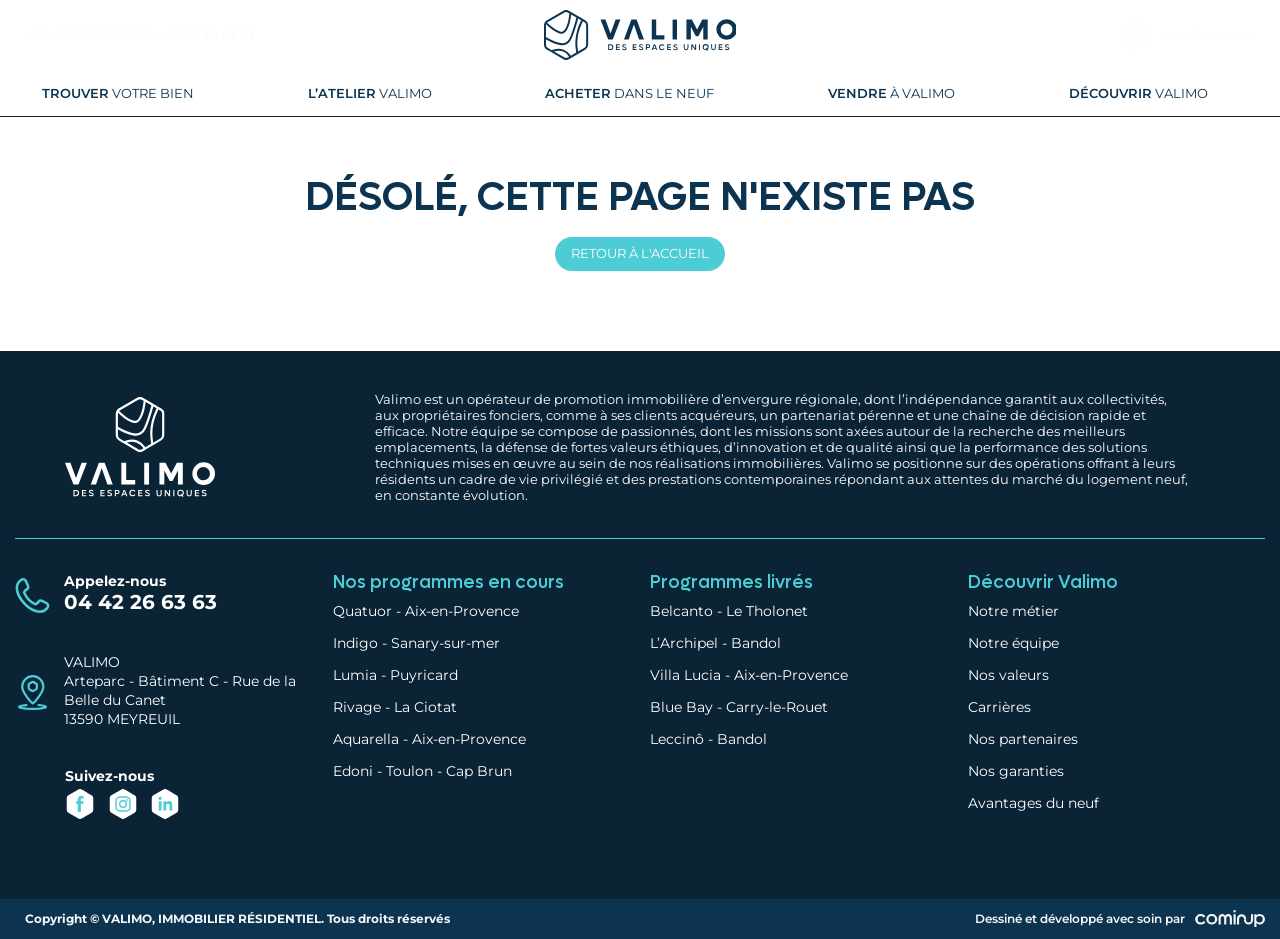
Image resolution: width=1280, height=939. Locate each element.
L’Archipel (684, 643)
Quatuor (362, 611)
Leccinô (677, 739)
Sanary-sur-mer (445, 643)
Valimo (370, 93)
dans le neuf (629, 93)
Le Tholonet (767, 611)
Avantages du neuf (1033, 803)
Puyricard (424, 675)
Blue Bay (681, 707)
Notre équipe (1013, 643)
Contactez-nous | (95, 34)
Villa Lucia (685, 675)
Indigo (355, 643)
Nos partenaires (1023, 739)
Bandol (756, 643)
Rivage (357, 707)
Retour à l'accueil (640, 253)
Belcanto (681, 611)
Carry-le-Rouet (777, 707)
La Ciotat (425, 707)
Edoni (353, 771)
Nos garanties (1016, 771)
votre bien (118, 93)
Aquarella (366, 739)
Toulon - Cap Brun (449, 771)
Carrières (999, 707)
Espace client (1206, 34)
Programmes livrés (731, 582)
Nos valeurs (1008, 675)
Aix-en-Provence (462, 611)
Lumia (355, 675)
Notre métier (1013, 611)
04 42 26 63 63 (210, 34)
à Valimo (891, 93)
